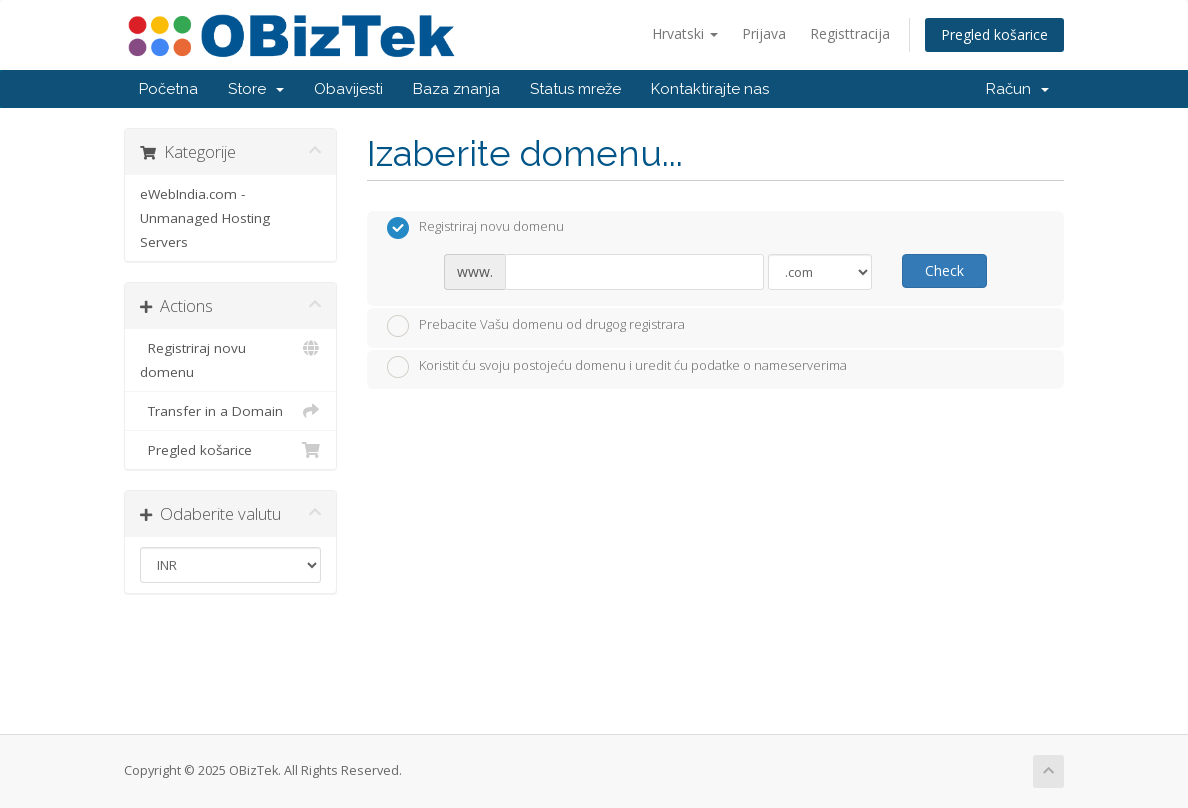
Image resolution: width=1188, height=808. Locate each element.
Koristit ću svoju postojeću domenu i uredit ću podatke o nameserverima (617, 367)
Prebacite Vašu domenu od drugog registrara (536, 326)
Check (944, 270)
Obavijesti (348, 89)
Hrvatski (685, 33)
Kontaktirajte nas (710, 89)
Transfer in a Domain (230, 411)
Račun (1017, 89)
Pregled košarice (994, 34)
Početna (168, 89)
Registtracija (850, 33)
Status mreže (575, 89)
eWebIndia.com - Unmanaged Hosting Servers (205, 218)
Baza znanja (456, 89)
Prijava (764, 33)
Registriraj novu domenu (230, 358)
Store (256, 89)
